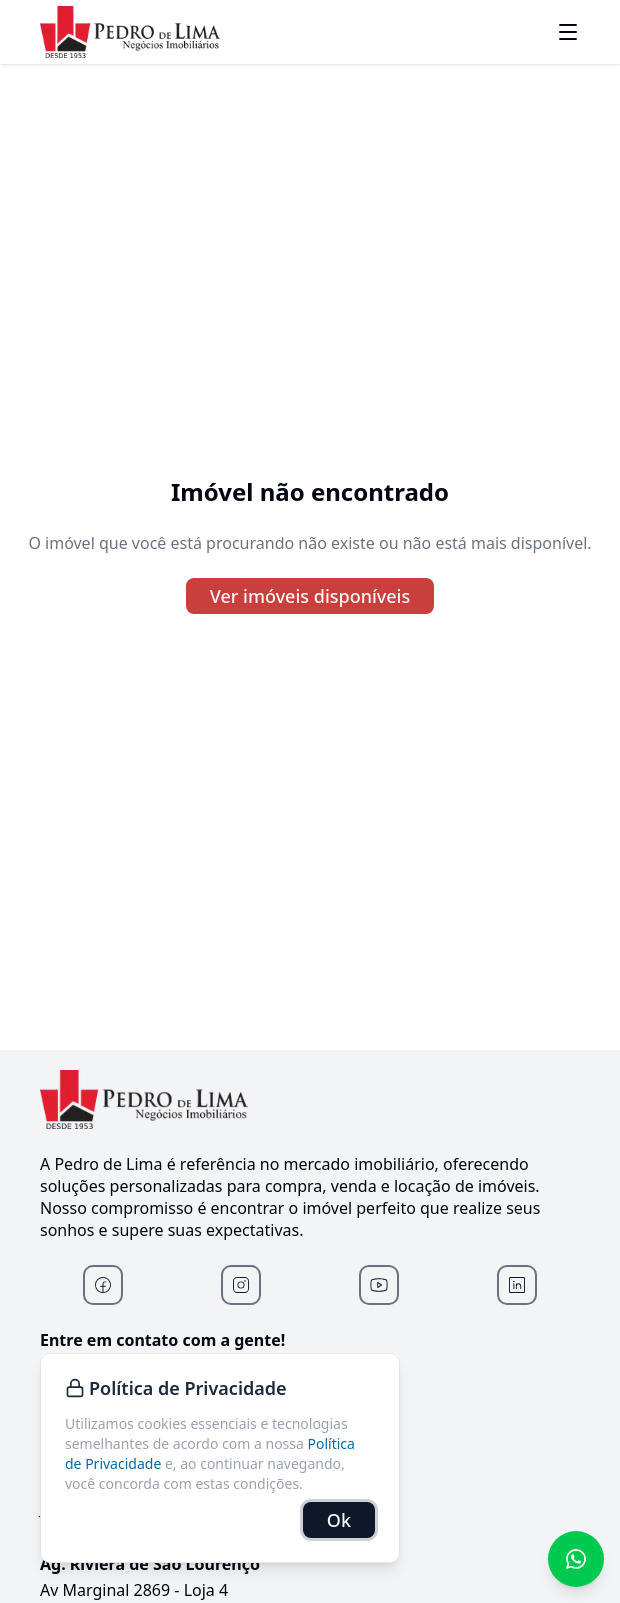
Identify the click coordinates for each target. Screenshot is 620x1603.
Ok (339, 1520)
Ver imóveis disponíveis (310, 596)
